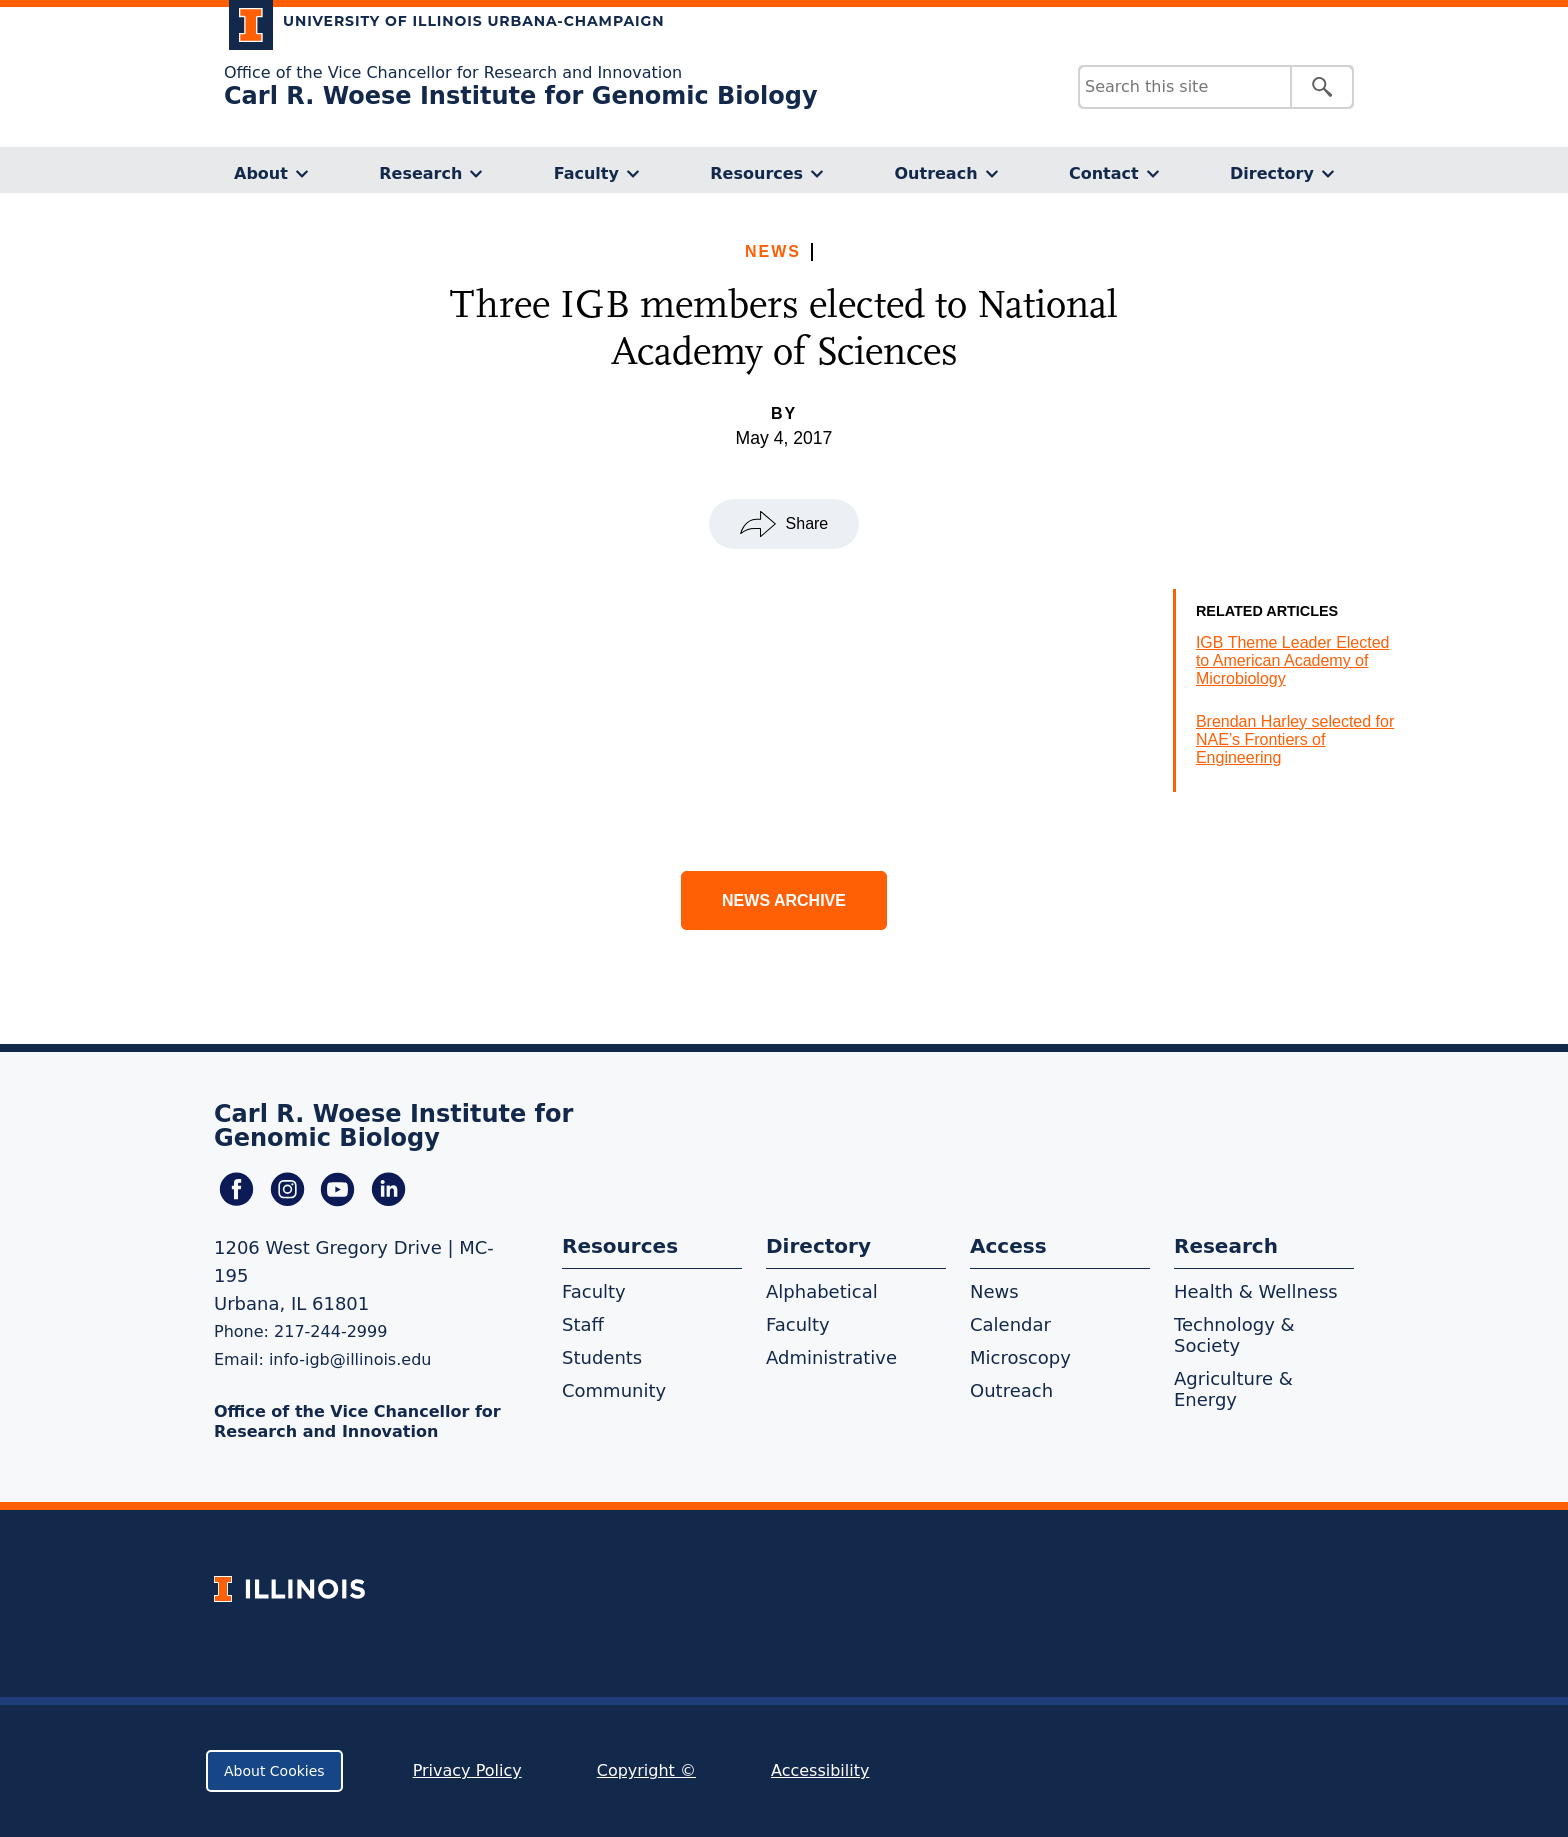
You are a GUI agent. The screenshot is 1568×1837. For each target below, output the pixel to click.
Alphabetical (822, 1291)
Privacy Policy (467, 1770)
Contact (1104, 173)
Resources (756, 173)
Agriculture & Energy (1233, 1389)
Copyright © (646, 1770)
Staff (583, 1324)
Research (420, 173)
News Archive (784, 900)
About (261, 173)
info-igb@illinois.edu (350, 1359)
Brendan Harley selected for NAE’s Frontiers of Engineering (1295, 739)
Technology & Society (1234, 1335)
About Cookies (274, 1771)
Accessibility (820, 1770)
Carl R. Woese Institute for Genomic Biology (521, 96)
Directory (1272, 173)
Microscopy (1020, 1357)
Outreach (935, 173)
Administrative (831, 1357)
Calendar (1010, 1324)
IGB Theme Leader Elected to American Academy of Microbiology (1293, 660)
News (773, 251)
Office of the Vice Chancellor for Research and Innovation (453, 72)
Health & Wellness (1256, 1291)
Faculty (586, 173)
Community (614, 1390)
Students (602, 1357)
